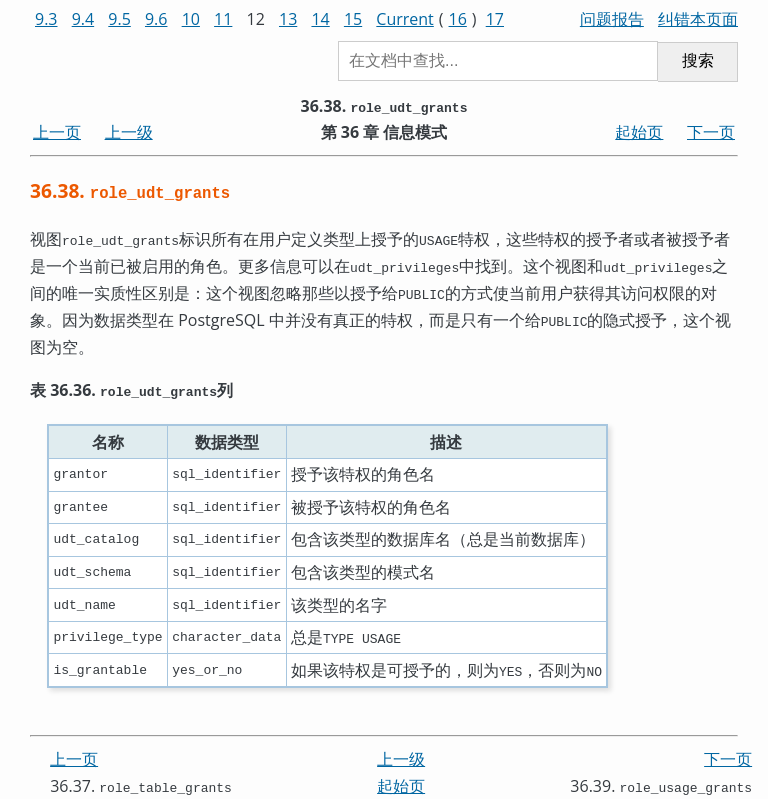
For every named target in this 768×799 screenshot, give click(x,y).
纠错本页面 (698, 19)
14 (320, 19)
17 (495, 19)
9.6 (156, 19)
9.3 (46, 19)
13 (288, 19)
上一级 (129, 132)
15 (353, 19)
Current (404, 19)
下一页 (711, 132)
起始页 (639, 132)
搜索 (698, 60)
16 (458, 19)
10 (191, 19)
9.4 (83, 19)
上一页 (57, 132)
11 (223, 19)
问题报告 (612, 19)
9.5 (119, 19)
